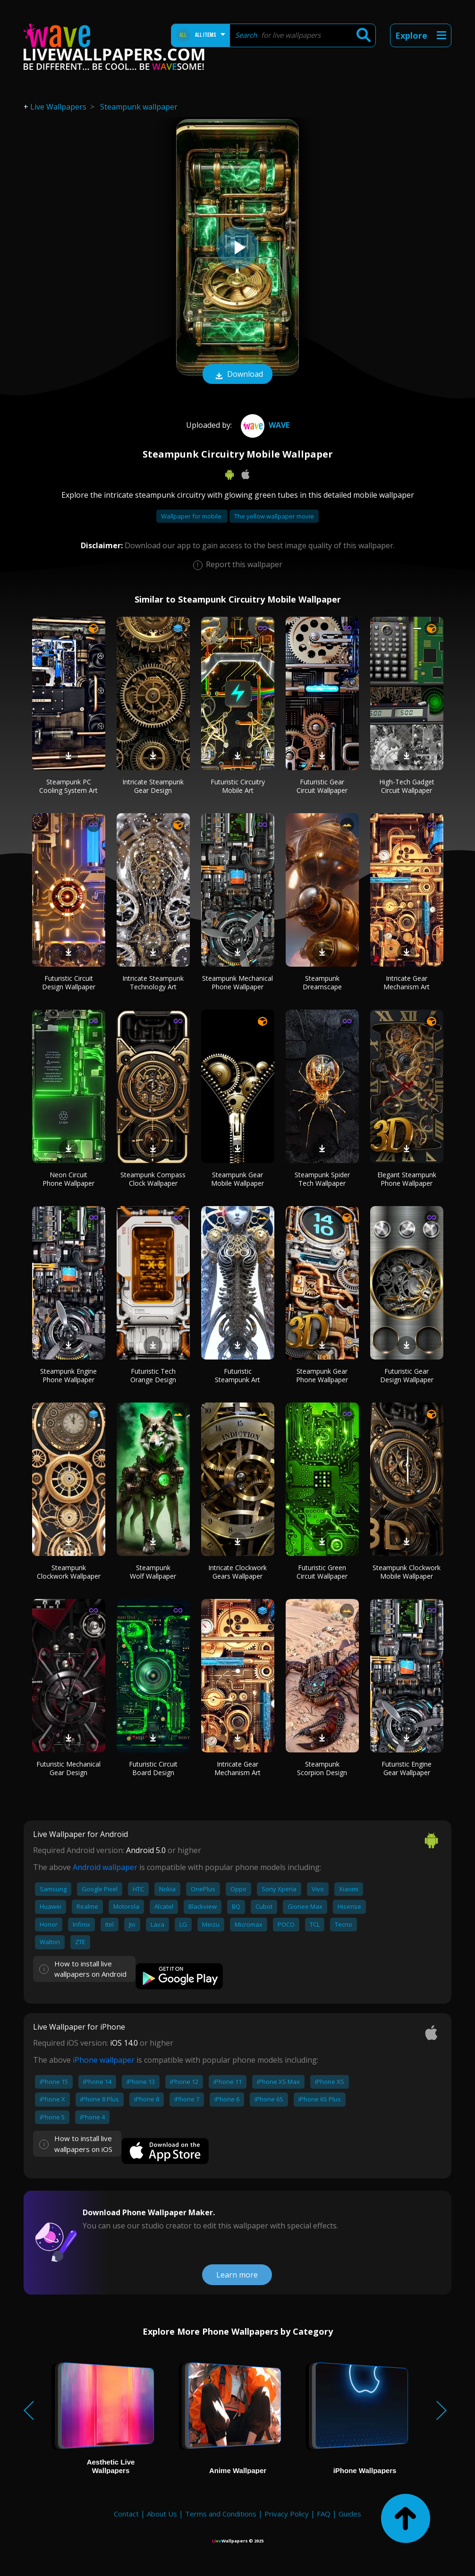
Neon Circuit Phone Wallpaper (68, 1179)
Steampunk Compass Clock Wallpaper (153, 1179)
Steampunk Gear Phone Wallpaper (322, 1375)
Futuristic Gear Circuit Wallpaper (322, 786)
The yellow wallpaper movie (274, 516)
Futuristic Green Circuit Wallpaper (322, 1572)
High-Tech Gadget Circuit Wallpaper (406, 786)
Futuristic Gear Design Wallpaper (406, 1375)
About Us (162, 2513)
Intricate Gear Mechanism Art (406, 982)
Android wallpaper (105, 1867)
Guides (350, 2513)
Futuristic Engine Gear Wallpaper (407, 1768)
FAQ (324, 2513)
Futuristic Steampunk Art (237, 1375)
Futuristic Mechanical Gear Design (68, 1768)
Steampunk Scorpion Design (322, 1768)
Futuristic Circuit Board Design (153, 1768)
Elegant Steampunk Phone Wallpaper (406, 1179)
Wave (263, 425)
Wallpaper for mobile (192, 516)
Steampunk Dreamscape (322, 982)
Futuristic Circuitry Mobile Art (238, 786)
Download (237, 375)
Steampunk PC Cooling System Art (68, 786)
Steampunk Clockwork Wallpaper (69, 1572)
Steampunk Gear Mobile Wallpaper (237, 1179)
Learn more (237, 2275)
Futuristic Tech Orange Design (153, 1375)
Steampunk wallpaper (139, 107)
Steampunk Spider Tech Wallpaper (322, 1179)
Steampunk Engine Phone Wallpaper (68, 1375)
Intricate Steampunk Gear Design (153, 786)
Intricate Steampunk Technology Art (153, 982)
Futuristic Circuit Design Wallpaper (68, 982)
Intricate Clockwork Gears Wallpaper (237, 1572)
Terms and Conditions (220, 2513)
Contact (126, 2513)
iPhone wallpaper (104, 2060)
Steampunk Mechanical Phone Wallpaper (237, 982)
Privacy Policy (286, 2513)
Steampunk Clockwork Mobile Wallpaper (407, 1572)
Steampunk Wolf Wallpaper (153, 1572)
